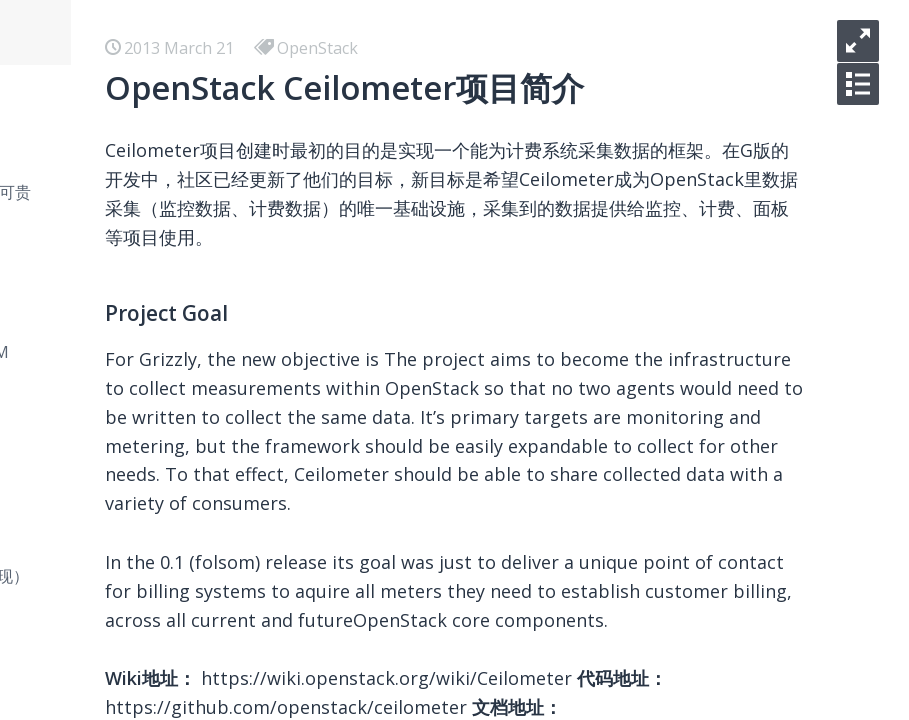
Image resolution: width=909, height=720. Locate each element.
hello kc (180, 160)
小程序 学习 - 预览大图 (233, 256)
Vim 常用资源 (200, 544)
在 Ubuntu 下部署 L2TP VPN (257, 416)
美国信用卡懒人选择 (224, 512)
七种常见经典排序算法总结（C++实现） (295, 576)
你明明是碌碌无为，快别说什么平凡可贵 (296, 192)
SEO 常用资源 (201, 608)
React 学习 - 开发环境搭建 (245, 320)
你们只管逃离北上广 (224, 224)
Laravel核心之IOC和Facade (250, 704)
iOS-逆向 (183, 128)
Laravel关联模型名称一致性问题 (267, 672)
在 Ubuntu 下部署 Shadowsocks (269, 384)
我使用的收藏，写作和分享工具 (264, 480)
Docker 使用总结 (213, 288)
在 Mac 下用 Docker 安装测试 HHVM (285, 352)
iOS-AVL (182, 96)
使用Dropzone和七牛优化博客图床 (278, 640)
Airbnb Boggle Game (230, 448)
